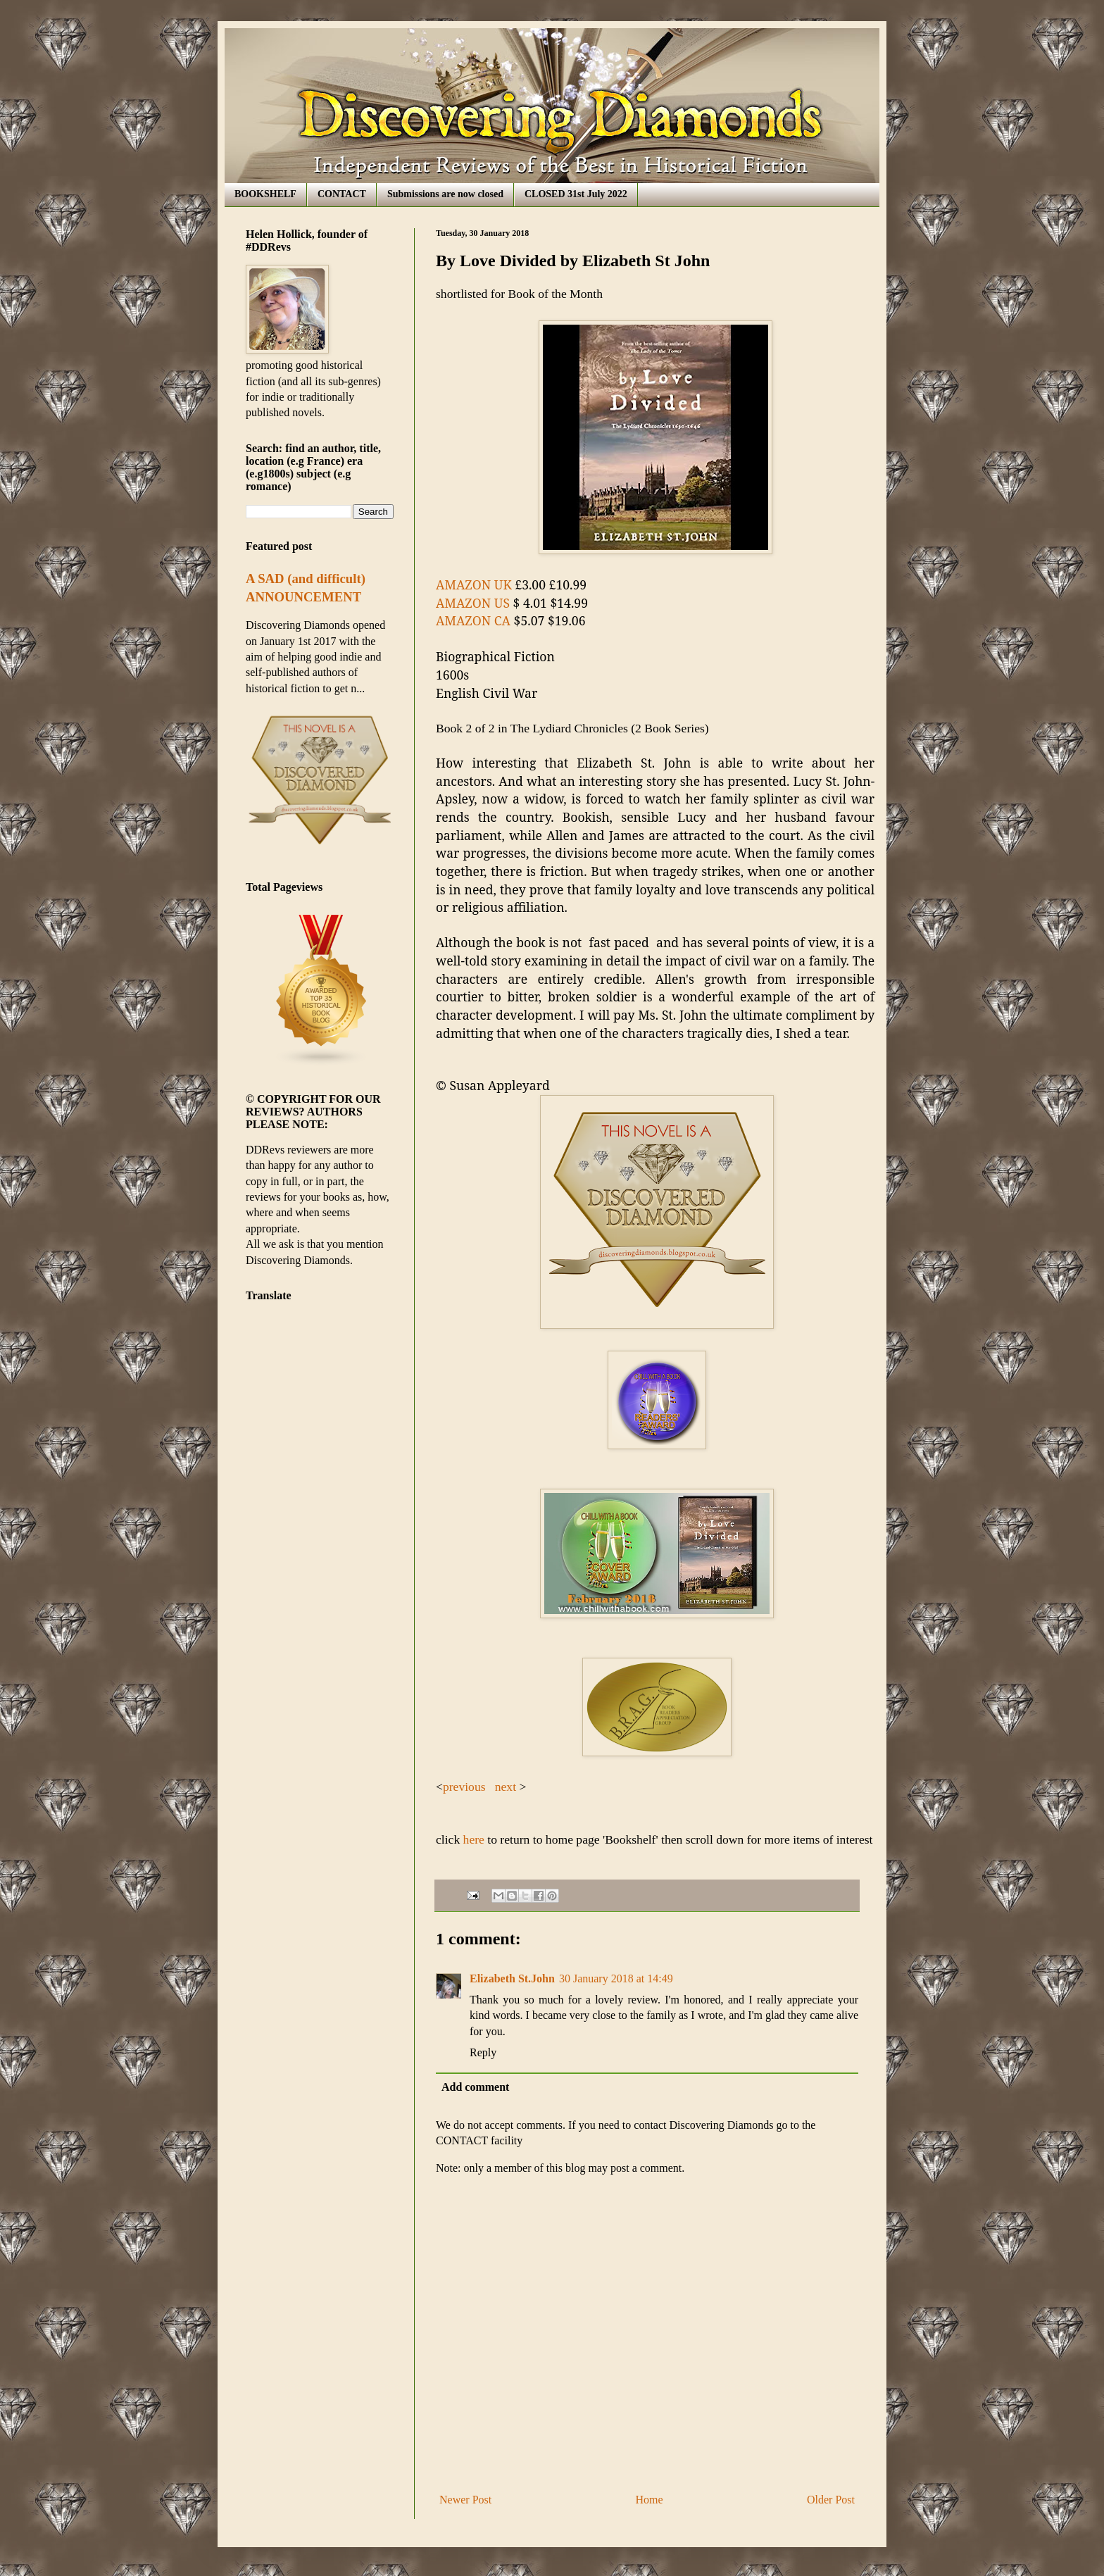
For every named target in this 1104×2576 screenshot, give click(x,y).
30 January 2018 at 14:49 (616, 1978)
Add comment (475, 2087)
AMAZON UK (474, 584)
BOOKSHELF (265, 194)
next (505, 1787)
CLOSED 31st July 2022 (576, 194)
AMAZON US (473, 602)
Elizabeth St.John (512, 1978)
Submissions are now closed (445, 194)
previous (466, 1787)
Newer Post (465, 2500)
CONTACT (342, 194)
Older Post (831, 2500)
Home (649, 2500)
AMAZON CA (473, 620)
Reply (483, 2052)
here (472, 1839)
